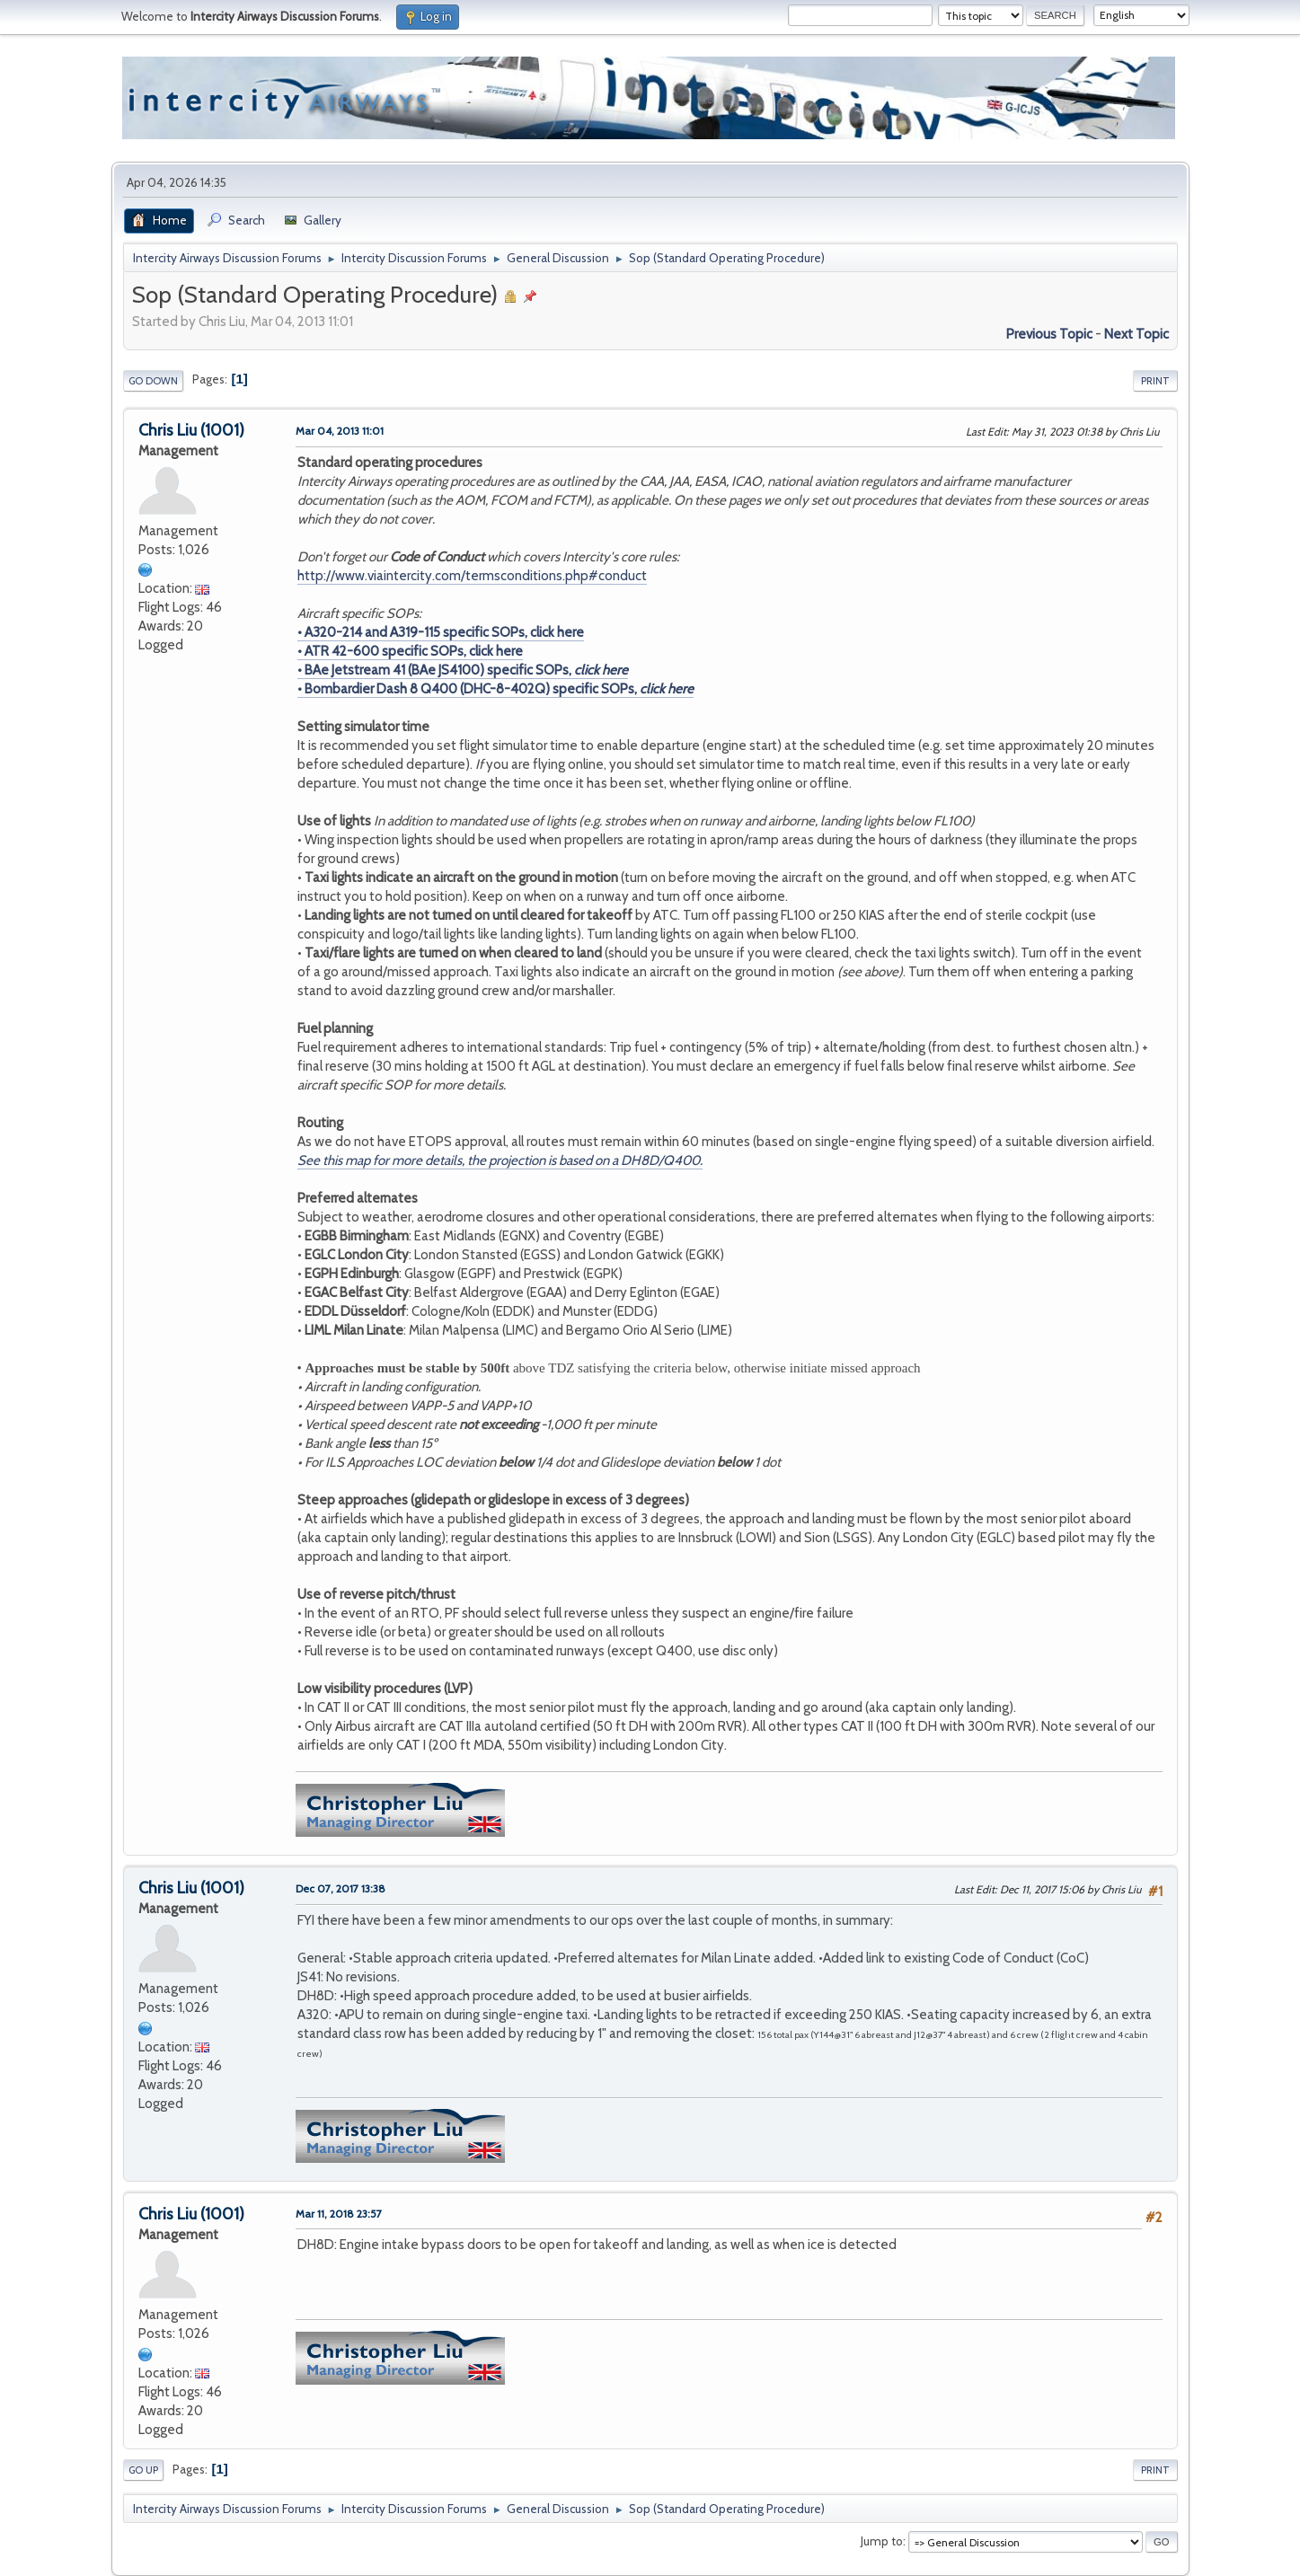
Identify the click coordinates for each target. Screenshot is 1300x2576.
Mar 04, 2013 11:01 (340, 430)
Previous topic (1049, 334)
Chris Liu (167, 430)
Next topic (1136, 334)
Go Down (153, 381)
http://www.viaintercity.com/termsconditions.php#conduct (472, 576)
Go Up (143, 2470)
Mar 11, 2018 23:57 (339, 2213)
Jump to (882, 2541)
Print (1155, 381)
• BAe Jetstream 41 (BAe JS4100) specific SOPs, (462, 670)
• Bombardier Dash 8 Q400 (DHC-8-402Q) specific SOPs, (495, 689)
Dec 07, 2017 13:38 (340, 1888)
